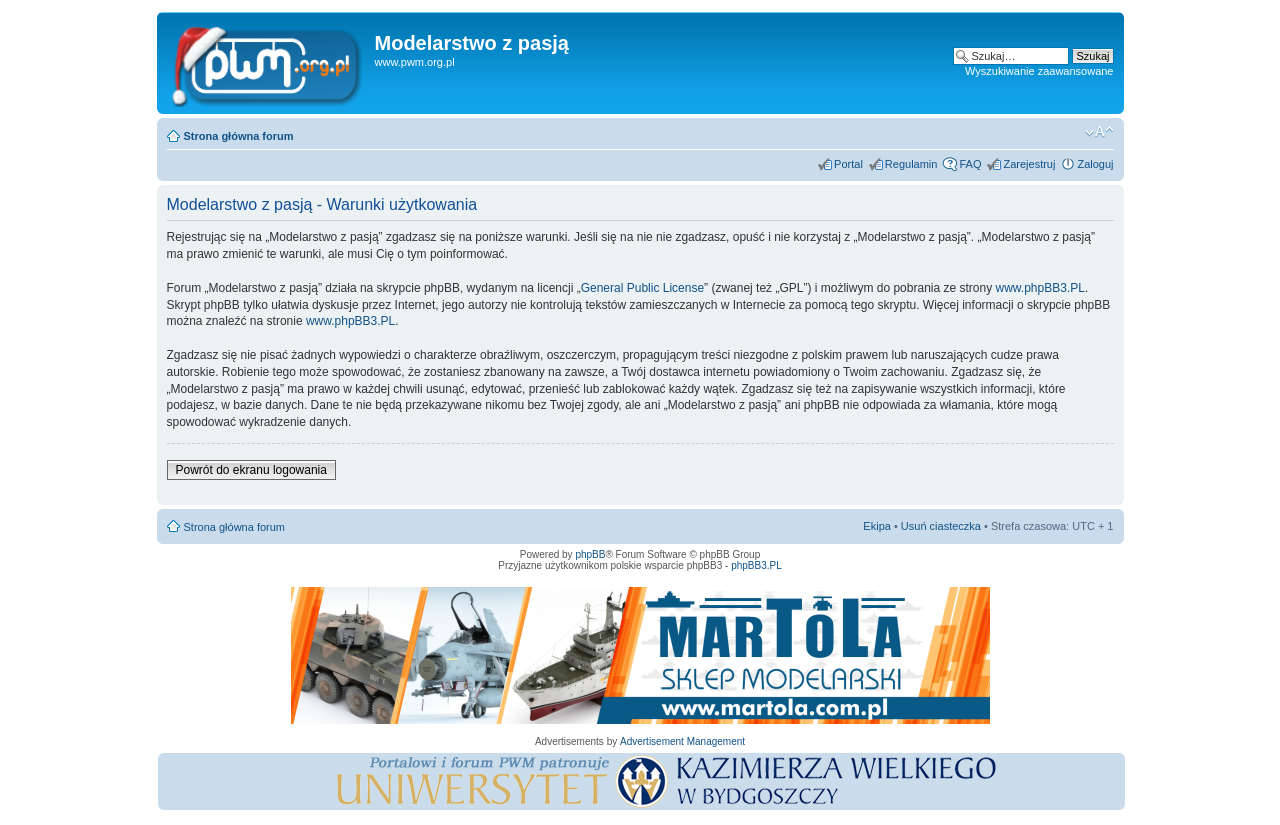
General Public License (642, 288)
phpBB (590, 554)
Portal (848, 164)
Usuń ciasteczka (941, 526)
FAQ (970, 164)
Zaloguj (1095, 164)
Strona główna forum (239, 136)
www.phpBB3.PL (1040, 288)
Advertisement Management (682, 741)
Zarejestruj (1029, 164)
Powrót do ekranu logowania (251, 470)
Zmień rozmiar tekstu (1099, 132)
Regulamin (911, 164)
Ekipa (877, 526)
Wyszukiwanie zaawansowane (1039, 71)
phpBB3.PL (756, 565)
